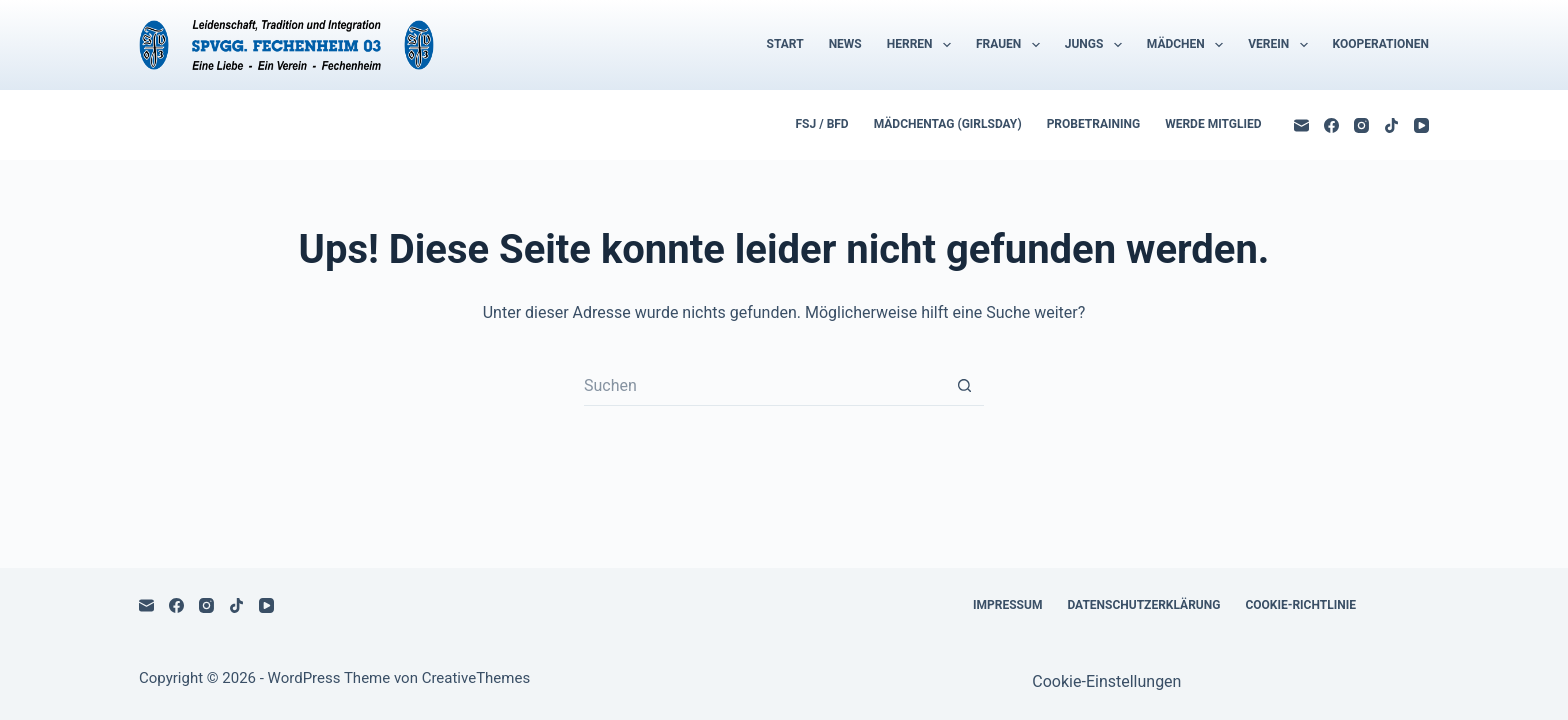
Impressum (1007, 605)
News (845, 44)
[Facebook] (1331, 125)
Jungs (1097, 45)
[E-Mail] (1301, 125)
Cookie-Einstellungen (1106, 681)
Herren (923, 45)
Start (785, 44)
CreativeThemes (476, 678)
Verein (1281, 45)
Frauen (1012, 45)
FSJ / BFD (822, 124)
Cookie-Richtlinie (1300, 605)
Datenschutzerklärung (1143, 605)
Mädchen (1189, 45)
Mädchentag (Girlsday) (948, 124)
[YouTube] (1421, 125)
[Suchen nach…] (764, 386)
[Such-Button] (964, 386)
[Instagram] (1361, 125)
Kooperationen (1381, 44)
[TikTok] (1391, 125)
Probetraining (1094, 124)
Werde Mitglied (1213, 124)
